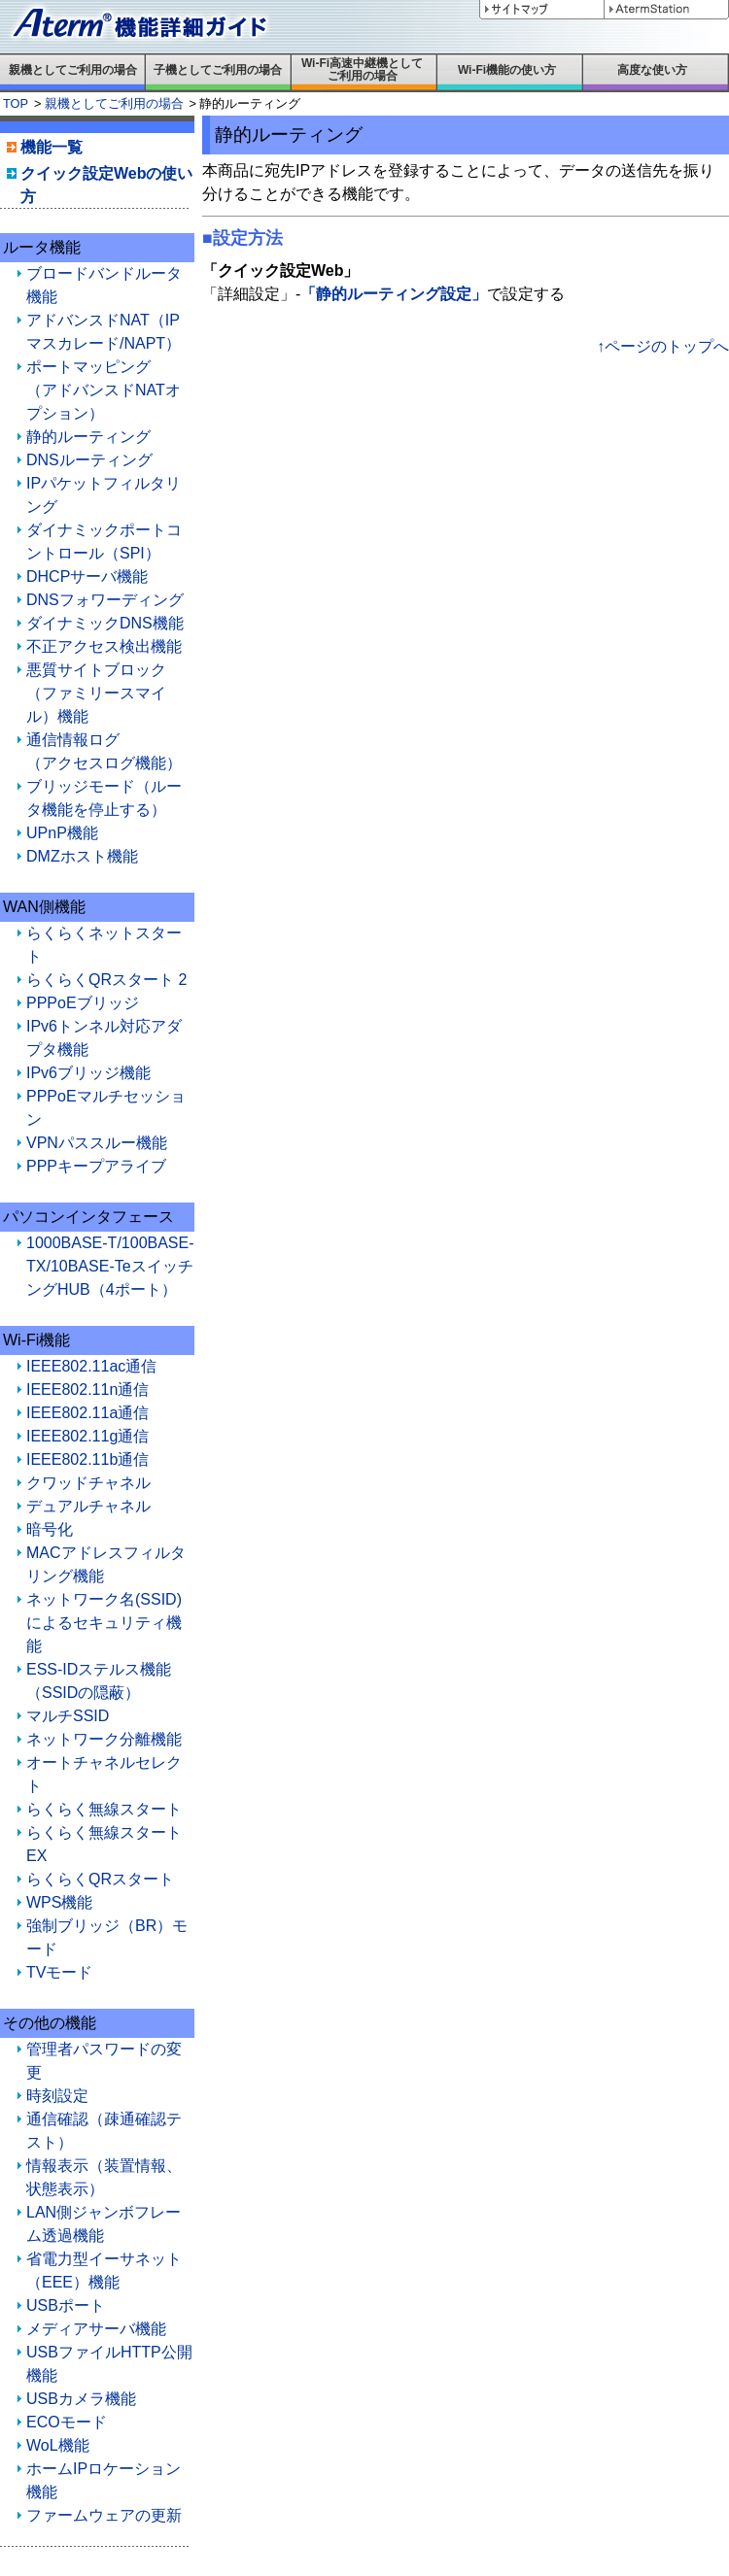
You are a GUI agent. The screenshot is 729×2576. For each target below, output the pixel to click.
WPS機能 (59, 1902)
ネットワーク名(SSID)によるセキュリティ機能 (104, 1622)
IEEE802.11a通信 (87, 1413)
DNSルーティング (89, 460)
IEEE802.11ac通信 (91, 1366)
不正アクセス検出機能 (104, 646)
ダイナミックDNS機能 (105, 623)
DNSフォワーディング (105, 600)
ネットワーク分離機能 (104, 1739)
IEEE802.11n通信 (87, 1389)
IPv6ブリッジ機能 (88, 1073)
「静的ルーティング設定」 (393, 294)
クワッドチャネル (88, 1482)
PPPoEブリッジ (82, 1003)
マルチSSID (67, 1716)
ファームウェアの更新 (104, 2515)
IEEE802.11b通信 (87, 1459)
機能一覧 (51, 147)
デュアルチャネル (88, 1506)
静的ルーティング (88, 436)
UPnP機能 (62, 833)
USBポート (65, 2305)
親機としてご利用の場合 (114, 103)
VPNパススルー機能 (96, 1143)
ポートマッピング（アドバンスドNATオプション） (103, 390)
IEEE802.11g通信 (87, 1436)
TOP (15, 103)
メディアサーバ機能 (96, 2329)
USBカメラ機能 (81, 2398)
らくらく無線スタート (104, 1809)
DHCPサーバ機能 (87, 576)
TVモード (59, 1972)
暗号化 (49, 1529)
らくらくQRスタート (100, 1879)
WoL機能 (57, 2445)
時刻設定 (57, 2095)
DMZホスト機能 (82, 856)
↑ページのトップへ (663, 346)
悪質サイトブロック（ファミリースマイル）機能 (96, 693)
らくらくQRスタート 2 (106, 979)
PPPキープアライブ (96, 1166)
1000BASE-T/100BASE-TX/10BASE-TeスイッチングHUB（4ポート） (110, 1266)
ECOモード (66, 2422)
